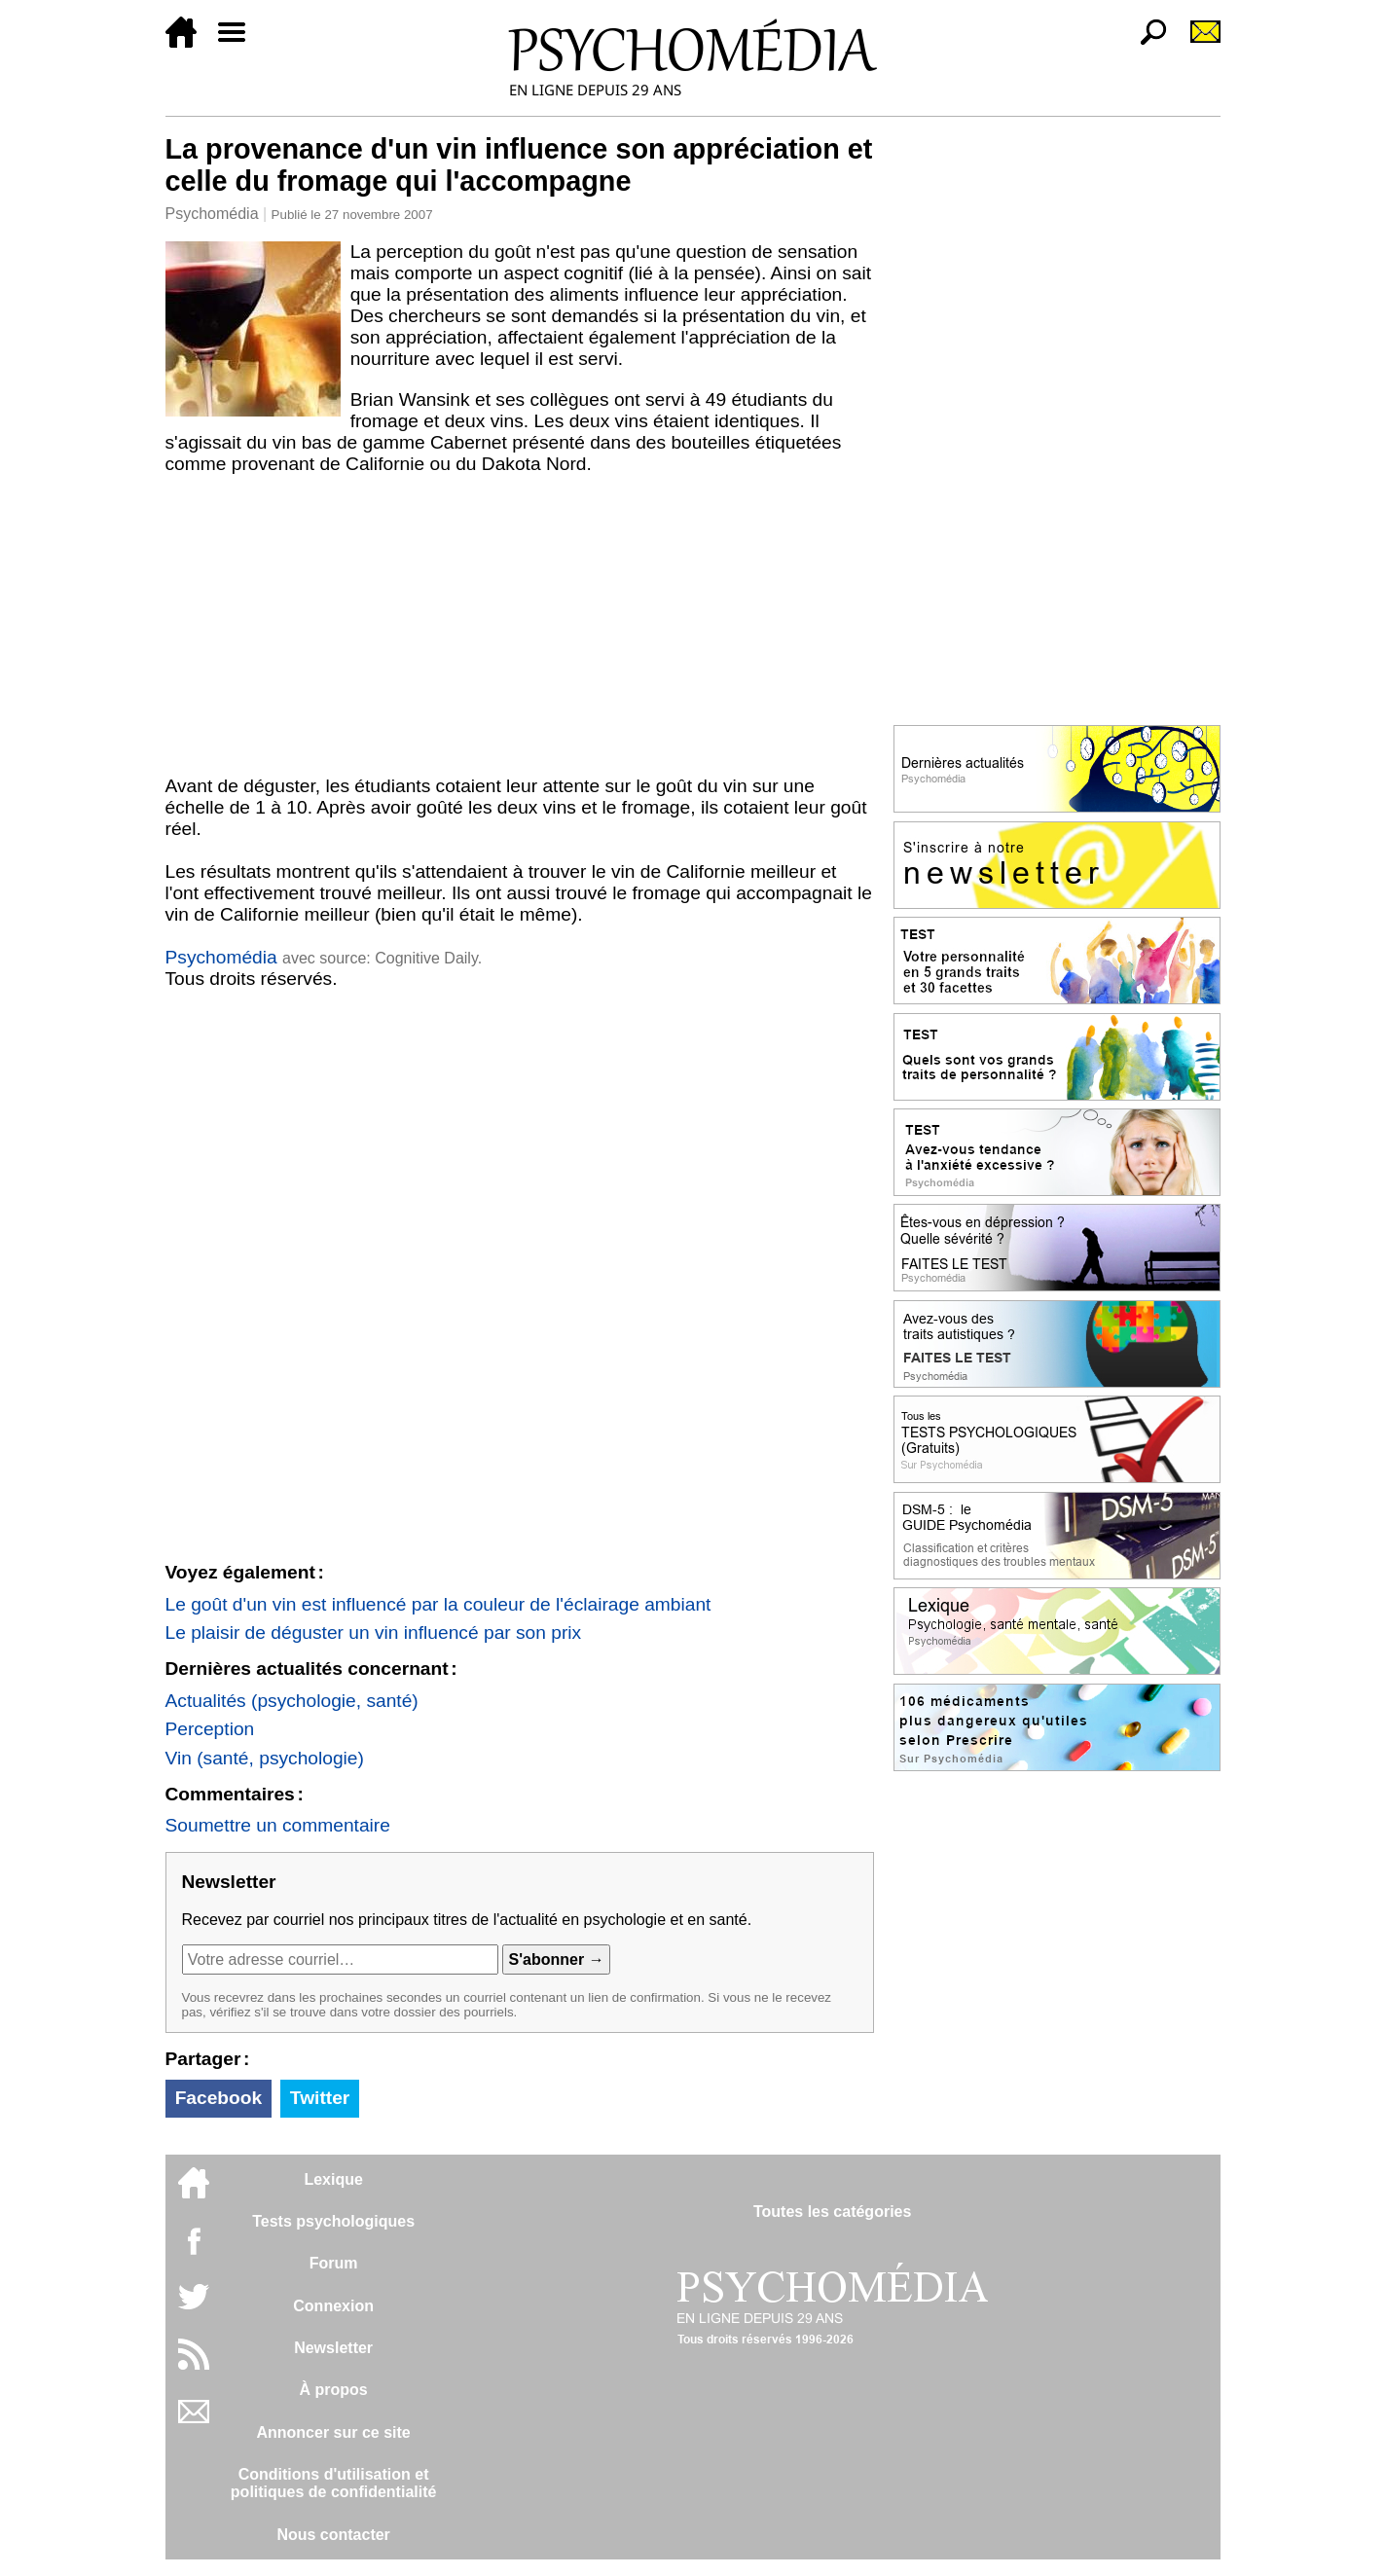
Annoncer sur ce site (333, 2432)
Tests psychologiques (333, 2221)
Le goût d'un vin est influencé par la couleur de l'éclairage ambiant (438, 1604)
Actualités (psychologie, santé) (292, 1700)
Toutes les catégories (832, 2211)
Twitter (319, 2097)
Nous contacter (332, 2534)
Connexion (333, 2306)
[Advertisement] (519, 629)
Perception (210, 1729)
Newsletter (333, 2348)
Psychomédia (212, 213)
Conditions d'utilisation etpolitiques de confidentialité (334, 2483)
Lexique (333, 2179)
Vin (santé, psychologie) (264, 1758)
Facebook (219, 2097)
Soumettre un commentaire (277, 1825)
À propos (334, 2389)
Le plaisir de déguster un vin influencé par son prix (373, 1632)
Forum (334, 2263)
